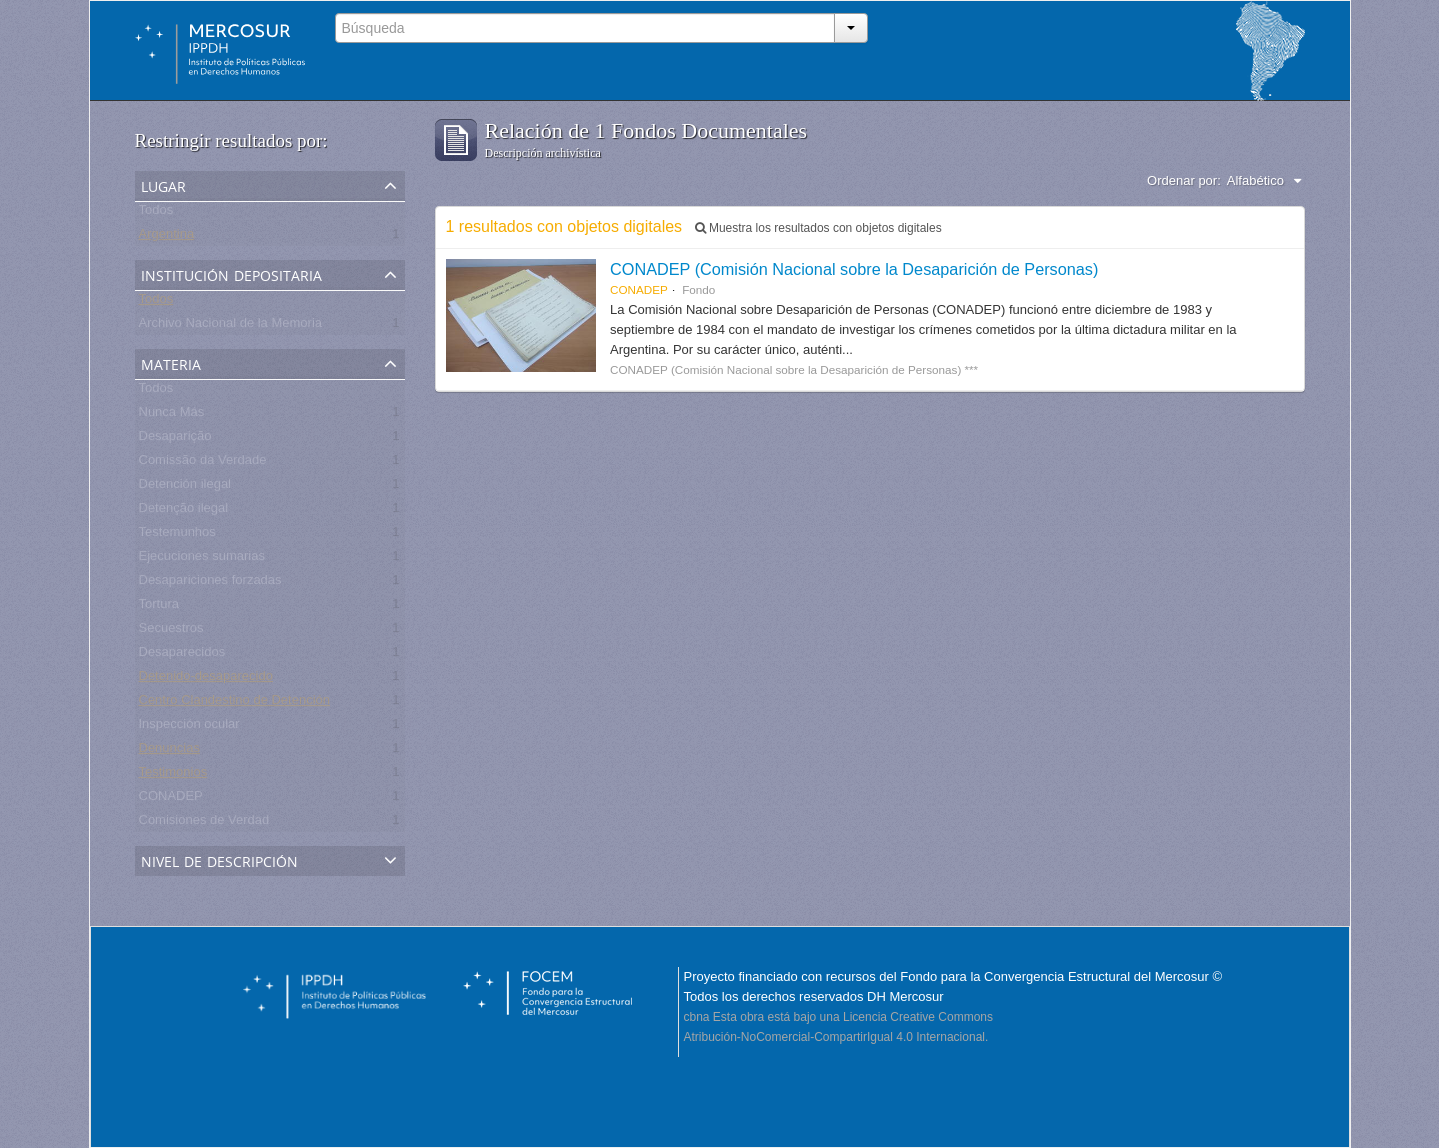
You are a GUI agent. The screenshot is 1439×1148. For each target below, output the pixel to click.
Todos (156, 213)
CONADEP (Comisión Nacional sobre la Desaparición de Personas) (854, 269)
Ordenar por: (1184, 180)
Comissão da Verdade (203, 463)
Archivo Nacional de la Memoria (231, 326)
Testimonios (173, 775)
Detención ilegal (185, 487)
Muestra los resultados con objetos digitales (818, 228)
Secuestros (171, 631)
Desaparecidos (182, 655)
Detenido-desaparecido (206, 679)
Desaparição (175, 439)
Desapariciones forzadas (210, 583)
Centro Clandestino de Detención (235, 703)
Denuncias (169, 751)
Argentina (167, 237)
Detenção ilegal (184, 511)
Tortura (159, 607)
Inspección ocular (189, 727)
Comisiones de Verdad (204, 823)
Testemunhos (177, 535)
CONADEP (171, 799)
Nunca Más (172, 415)
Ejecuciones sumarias (202, 559)
